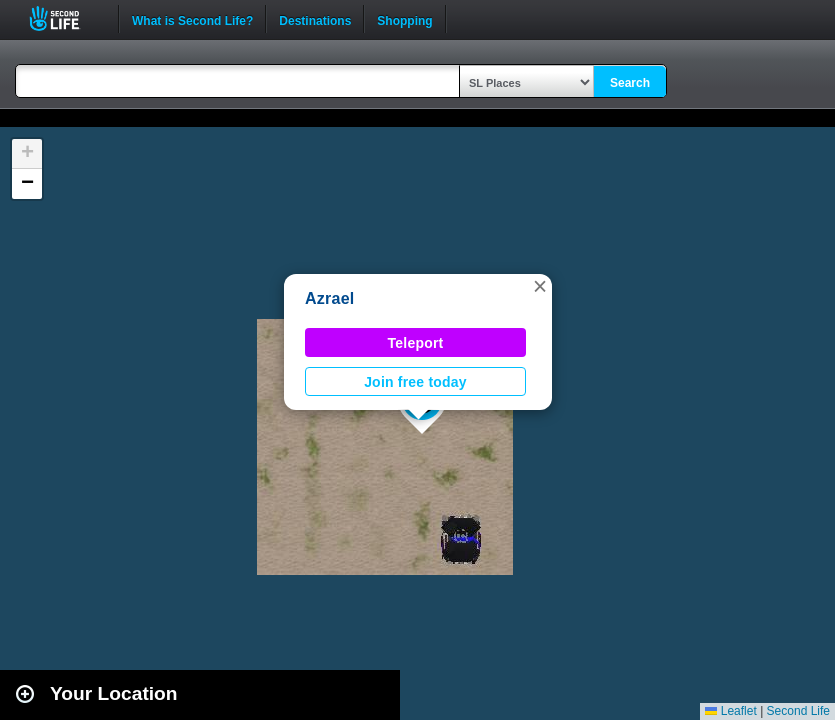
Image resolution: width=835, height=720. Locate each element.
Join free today (415, 382)
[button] (540, 286)
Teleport (416, 343)
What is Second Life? (192, 19)
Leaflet (730, 711)
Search (630, 83)
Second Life (65, 18)
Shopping (404, 19)
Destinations (315, 19)
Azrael (329, 298)
